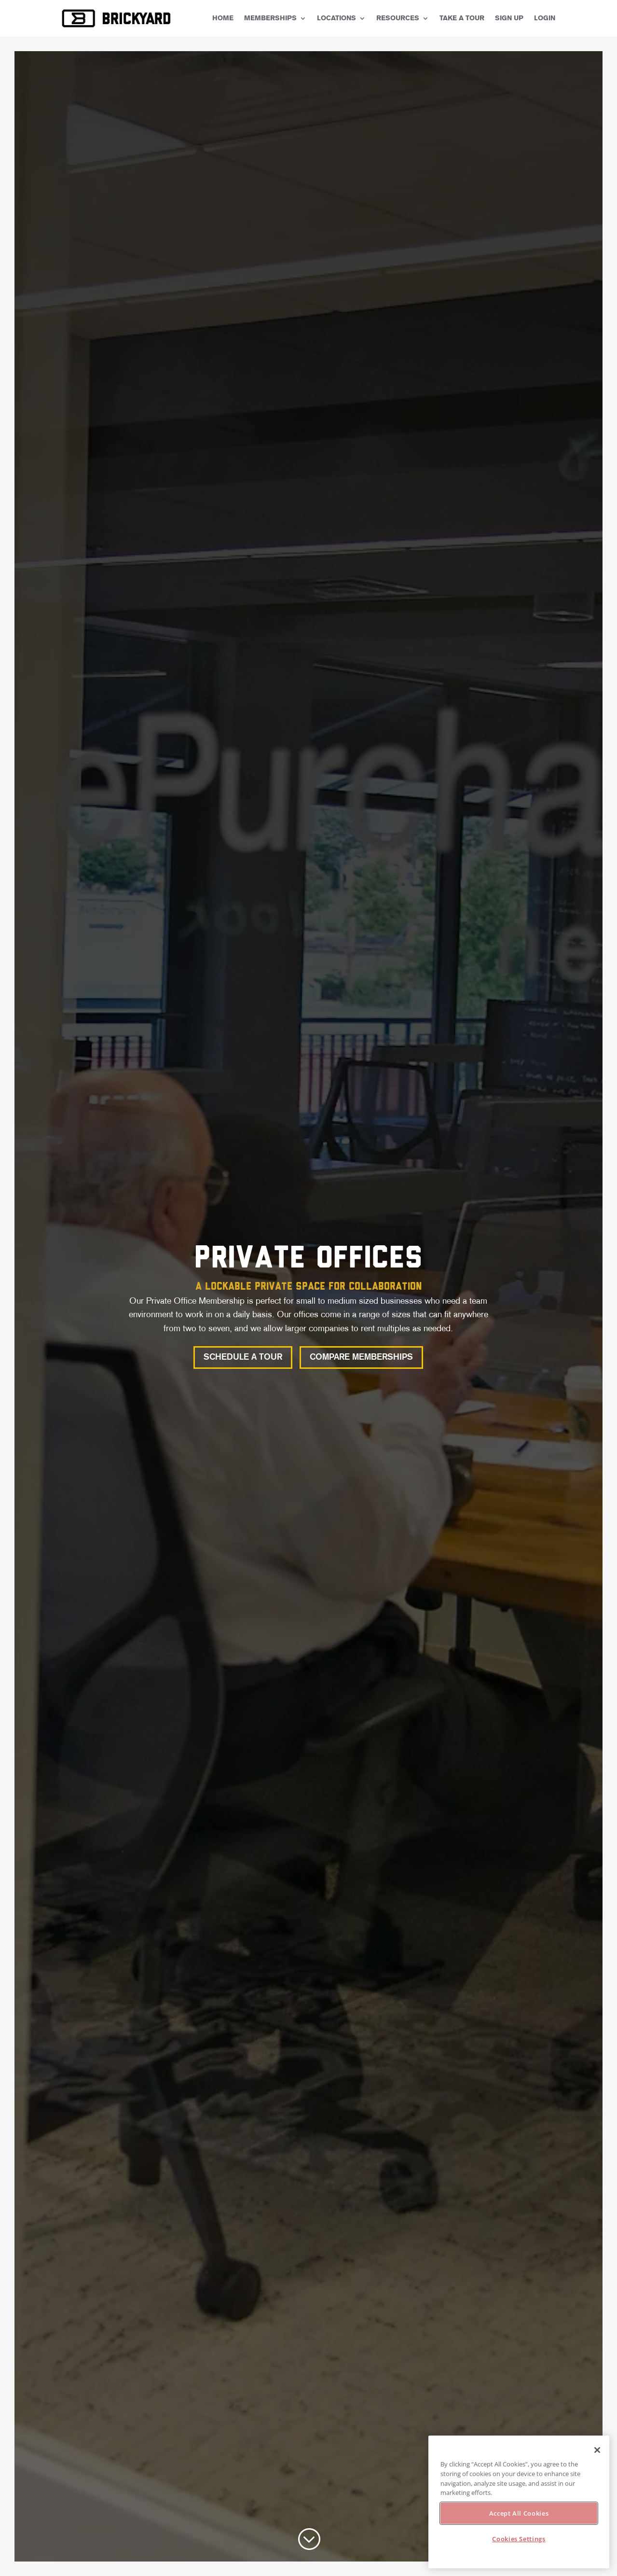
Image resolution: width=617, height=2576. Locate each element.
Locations (336, 18)
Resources (397, 18)
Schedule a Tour (243, 1357)
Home (222, 18)
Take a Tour (461, 18)
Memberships (270, 18)
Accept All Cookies (519, 2513)
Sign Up (509, 18)
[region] (518, 2502)
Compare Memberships (361, 1357)
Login (544, 18)
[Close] (597, 2450)
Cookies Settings (519, 2538)
